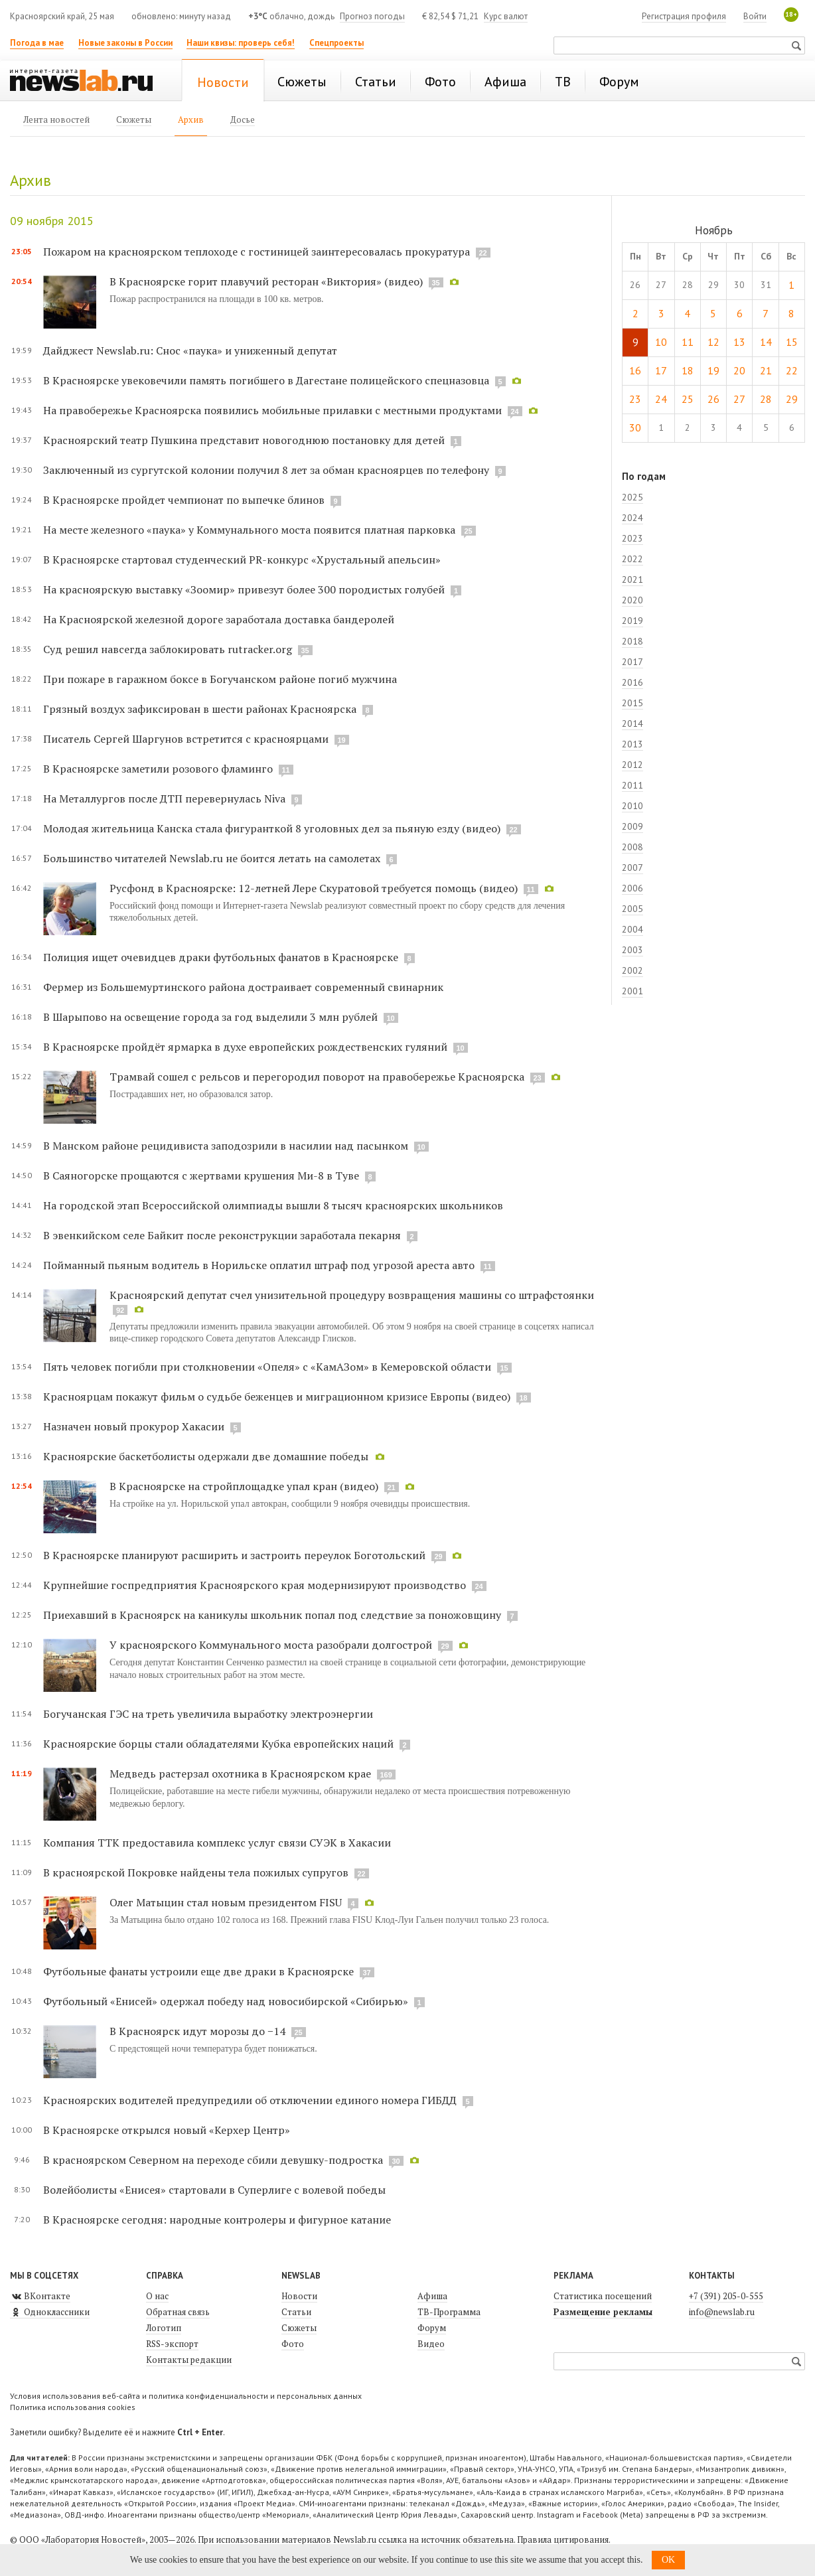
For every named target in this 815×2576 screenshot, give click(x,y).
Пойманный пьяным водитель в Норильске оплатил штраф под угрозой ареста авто (259, 1265)
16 (635, 370)
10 (661, 341)
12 (713, 341)
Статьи (296, 2312)
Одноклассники (50, 2312)
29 (792, 399)
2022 (632, 559)
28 (766, 399)
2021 (632, 579)
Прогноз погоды (372, 16)
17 (661, 370)
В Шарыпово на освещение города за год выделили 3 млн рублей (210, 1017)
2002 (632, 970)
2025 (632, 497)
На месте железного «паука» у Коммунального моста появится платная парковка (249, 529)
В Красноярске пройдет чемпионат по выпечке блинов (184, 499)
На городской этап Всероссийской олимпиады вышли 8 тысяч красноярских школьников (273, 1205)
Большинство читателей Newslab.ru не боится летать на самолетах (211, 858)
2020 (632, 600)
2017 (632, 662)
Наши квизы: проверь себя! (240, 42)
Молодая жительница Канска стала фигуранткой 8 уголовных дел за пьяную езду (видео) (271, 828)
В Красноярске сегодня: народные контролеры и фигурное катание (217, 2219)
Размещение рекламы (603, 2312)
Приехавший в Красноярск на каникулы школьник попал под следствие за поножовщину (272, 1615)
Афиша (432, 2296)
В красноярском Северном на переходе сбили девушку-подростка (213, 2160)
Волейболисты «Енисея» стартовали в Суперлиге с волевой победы (214, 2189)
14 (766, 341)
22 (792, 370)
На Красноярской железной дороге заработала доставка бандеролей (218, 619)
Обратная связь (178, 2312)
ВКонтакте (40, 2296)
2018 (632, 641)
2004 (632, 929)
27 (739, 399)
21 (766, 370)
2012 (632, 765)
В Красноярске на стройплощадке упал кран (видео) (244, 1486)
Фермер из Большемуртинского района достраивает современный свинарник (243, 987)
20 (739, 370)
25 (688, 399)
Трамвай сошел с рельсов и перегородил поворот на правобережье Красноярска (317, 1076)
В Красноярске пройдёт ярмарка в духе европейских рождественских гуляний (245, 1046)
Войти (755, 16)
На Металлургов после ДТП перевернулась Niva (164, 798)
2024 (632, 518)
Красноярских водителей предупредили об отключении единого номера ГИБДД (250, 2100)
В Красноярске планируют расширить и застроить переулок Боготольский (234, 1555)
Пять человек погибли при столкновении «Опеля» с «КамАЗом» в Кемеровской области (267, 1366)
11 (688, 341)
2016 (632, 682)
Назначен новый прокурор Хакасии (133, 1426)
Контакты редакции (189, 2360)
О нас (157, 2296)
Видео (431, 2344)
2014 (632, 723)
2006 (632, 888)
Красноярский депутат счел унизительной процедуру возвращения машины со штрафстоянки (352, 1295)
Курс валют (506, 16)
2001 (632, 991)
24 (661, 399)
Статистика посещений (603, 2296)
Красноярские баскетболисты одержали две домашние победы (205, 1456)
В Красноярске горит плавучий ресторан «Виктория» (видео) (266, 281)
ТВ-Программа (449, 2312)
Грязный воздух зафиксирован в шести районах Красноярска (199, 709)
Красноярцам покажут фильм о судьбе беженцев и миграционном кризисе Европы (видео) (276, 1396)
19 (713, 370)
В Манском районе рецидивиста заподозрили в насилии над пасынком (225, 1145)
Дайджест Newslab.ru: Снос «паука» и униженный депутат (190, 350)
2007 (632, 867)
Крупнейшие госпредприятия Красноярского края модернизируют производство (254, 1585)
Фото (292, 2344)
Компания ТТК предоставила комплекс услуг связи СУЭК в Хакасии (217, 1842)
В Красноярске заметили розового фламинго (158, 768)
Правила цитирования (563, 2539)
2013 (632, 744)
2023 (632, 538)
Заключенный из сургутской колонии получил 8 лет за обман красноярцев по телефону (266, 470)
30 (635, 427)
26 (713, 399)
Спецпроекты (336, 42)
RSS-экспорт (172, 2344)
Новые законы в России (125, 42)
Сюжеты (299, 2328)
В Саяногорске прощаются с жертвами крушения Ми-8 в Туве (201, 1175)
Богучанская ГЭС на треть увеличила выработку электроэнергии (208, 1713)
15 (792, 341)
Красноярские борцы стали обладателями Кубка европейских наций (218, 1743)
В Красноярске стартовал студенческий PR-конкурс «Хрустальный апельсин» (242, 559)
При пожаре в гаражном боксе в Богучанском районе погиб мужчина (220, 679)
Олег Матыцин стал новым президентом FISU (226, 1902)
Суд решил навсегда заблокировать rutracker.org (167, 649)
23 (635, 399)
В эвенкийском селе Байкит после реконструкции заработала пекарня (222, 1235)
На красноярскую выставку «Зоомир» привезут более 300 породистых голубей (245, 589)
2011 (632, 785)
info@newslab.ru (722, 2312)
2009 (632, 826)
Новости (299, 2296)
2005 (632, 909)
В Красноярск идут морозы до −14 (197, 2031)
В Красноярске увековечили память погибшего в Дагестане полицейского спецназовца (266, 380)
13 (739, 341)
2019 (632, 621)
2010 (632, 806)
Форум (431, 2328)
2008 (632, 847)
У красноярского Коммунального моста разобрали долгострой (271, 1644)
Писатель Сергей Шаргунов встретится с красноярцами (186, 738)
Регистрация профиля (684, 16)
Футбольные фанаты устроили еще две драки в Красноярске (198, 1971)
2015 (632, 703)
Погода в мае (37, 42)
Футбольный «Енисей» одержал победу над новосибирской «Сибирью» (225, 2001)
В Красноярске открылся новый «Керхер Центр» (166, 2130)
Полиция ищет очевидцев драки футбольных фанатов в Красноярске (220, 957)
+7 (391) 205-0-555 (726, 2296)
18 (688, 370)
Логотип (163, 2328)
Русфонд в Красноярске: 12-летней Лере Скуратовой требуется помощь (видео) (314, 888)
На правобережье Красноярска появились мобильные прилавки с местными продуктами (272, 410)
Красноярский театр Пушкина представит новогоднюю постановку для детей (244, 440)
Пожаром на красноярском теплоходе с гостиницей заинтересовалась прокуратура (256, 251)
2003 (632, 950)
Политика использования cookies (72, 2407)
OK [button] (668, 2560)
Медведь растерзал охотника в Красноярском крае (240, 1773)
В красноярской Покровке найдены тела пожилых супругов (195, 1872)
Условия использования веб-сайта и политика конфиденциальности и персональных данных (186, 2396)
